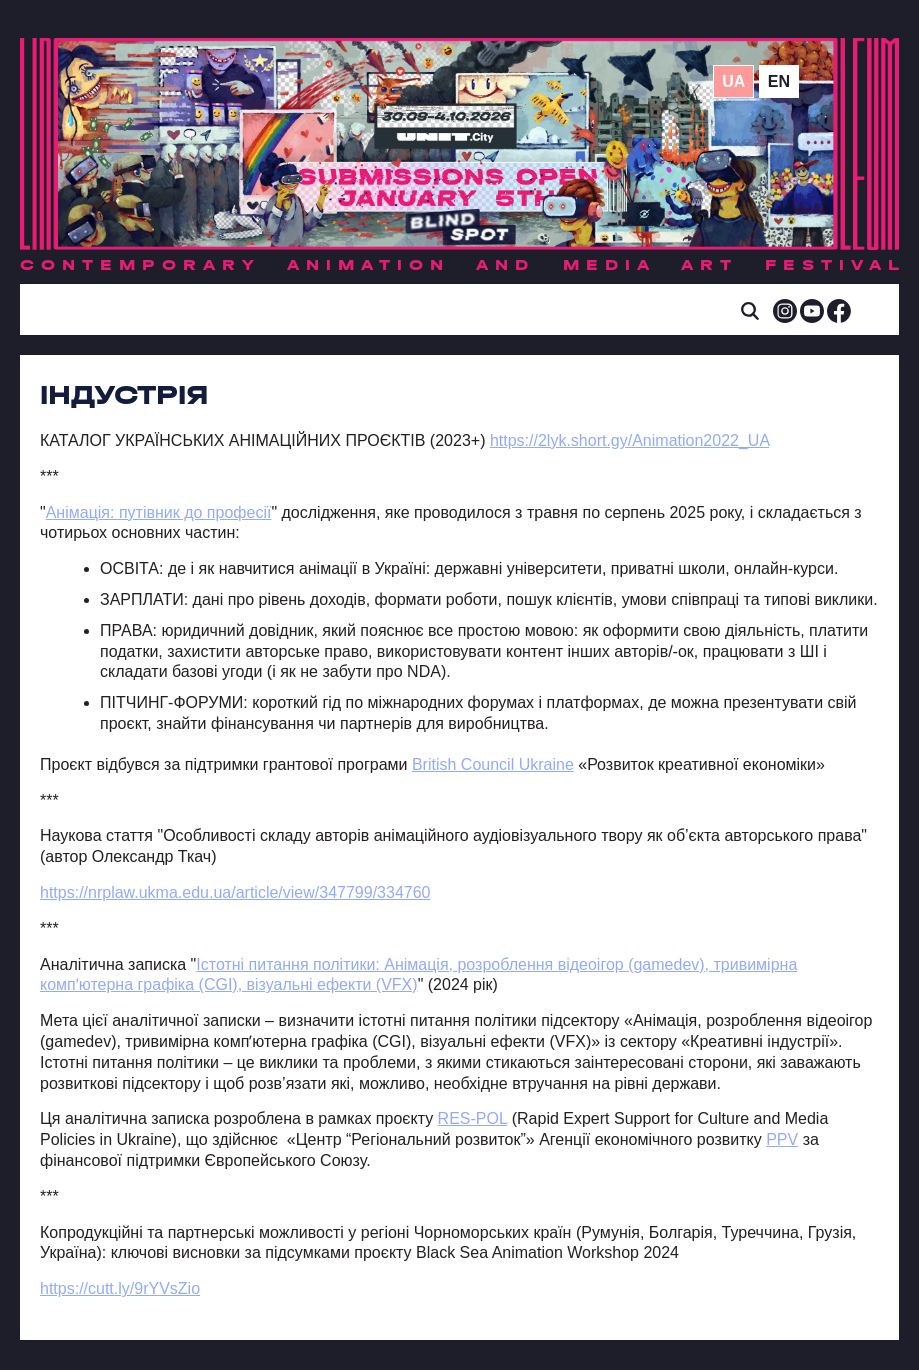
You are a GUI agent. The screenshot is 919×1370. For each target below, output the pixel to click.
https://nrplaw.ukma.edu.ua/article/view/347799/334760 (235, 892)
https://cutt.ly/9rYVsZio (120, 1288)
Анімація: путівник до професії (159, 512)
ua (733, 81)
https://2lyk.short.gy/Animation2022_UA (629, 440)
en (779, 81)
